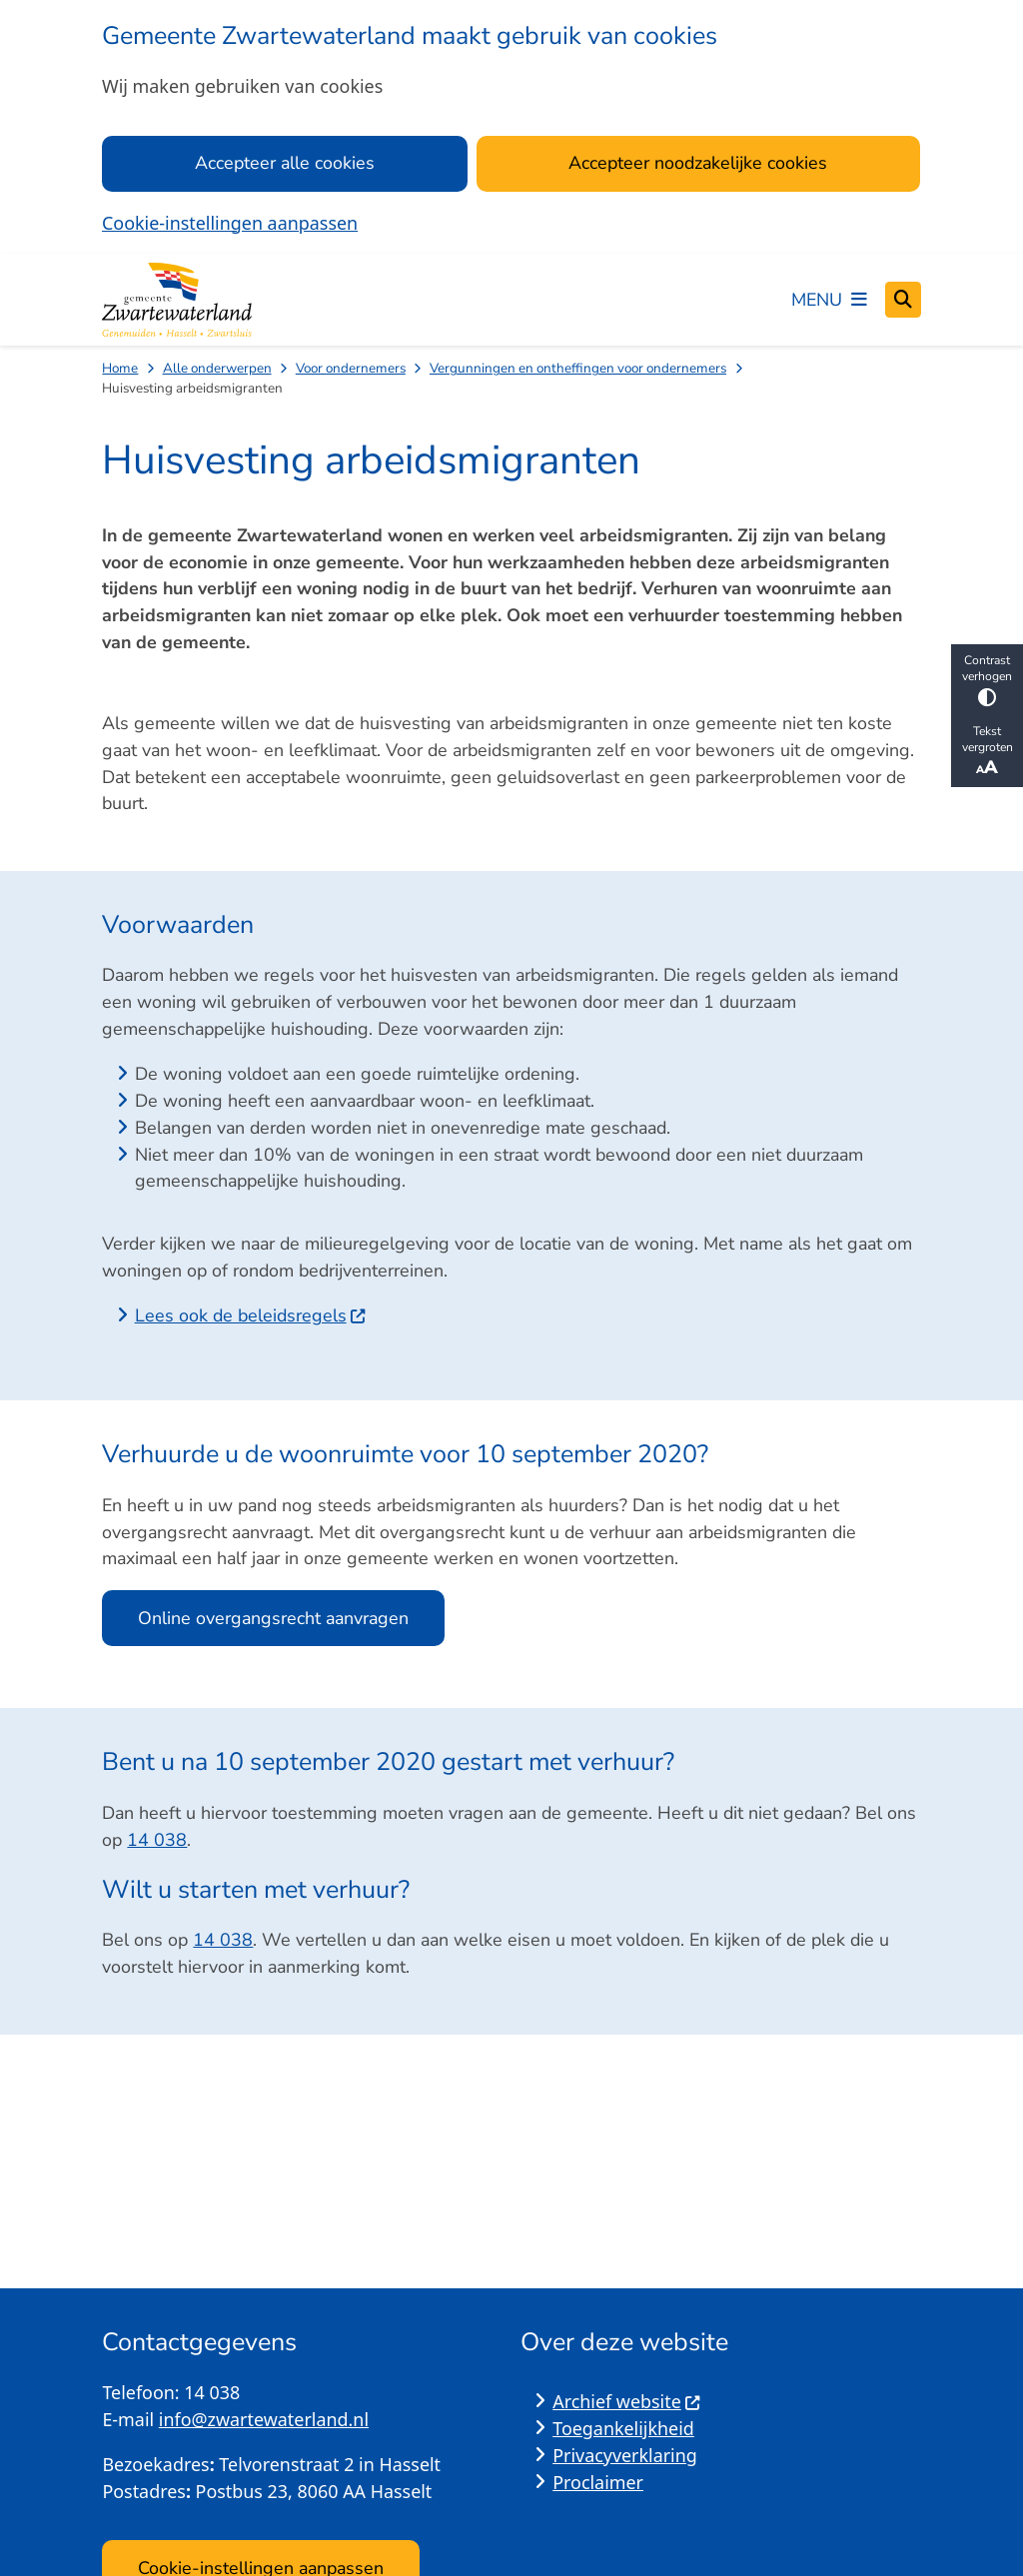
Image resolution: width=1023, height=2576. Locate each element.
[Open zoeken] (903, 300)
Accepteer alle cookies (285, 163)
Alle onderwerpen (217, 368)
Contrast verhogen (987, 679)
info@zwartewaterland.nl (264, 2419)
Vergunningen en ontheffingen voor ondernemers (578, 368)
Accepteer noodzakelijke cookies (698, 163)
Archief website (626, 2401)
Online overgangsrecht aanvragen (273, 1618)
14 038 (157, 1840)
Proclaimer (597, 2482)
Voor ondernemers (351, 368)
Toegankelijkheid (623, 2428)
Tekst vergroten (987, 751)
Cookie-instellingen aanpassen (230, 223)
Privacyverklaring (624, 2455)
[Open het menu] (829, 300)
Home (120, 368)
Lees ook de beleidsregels (251, 1315)
